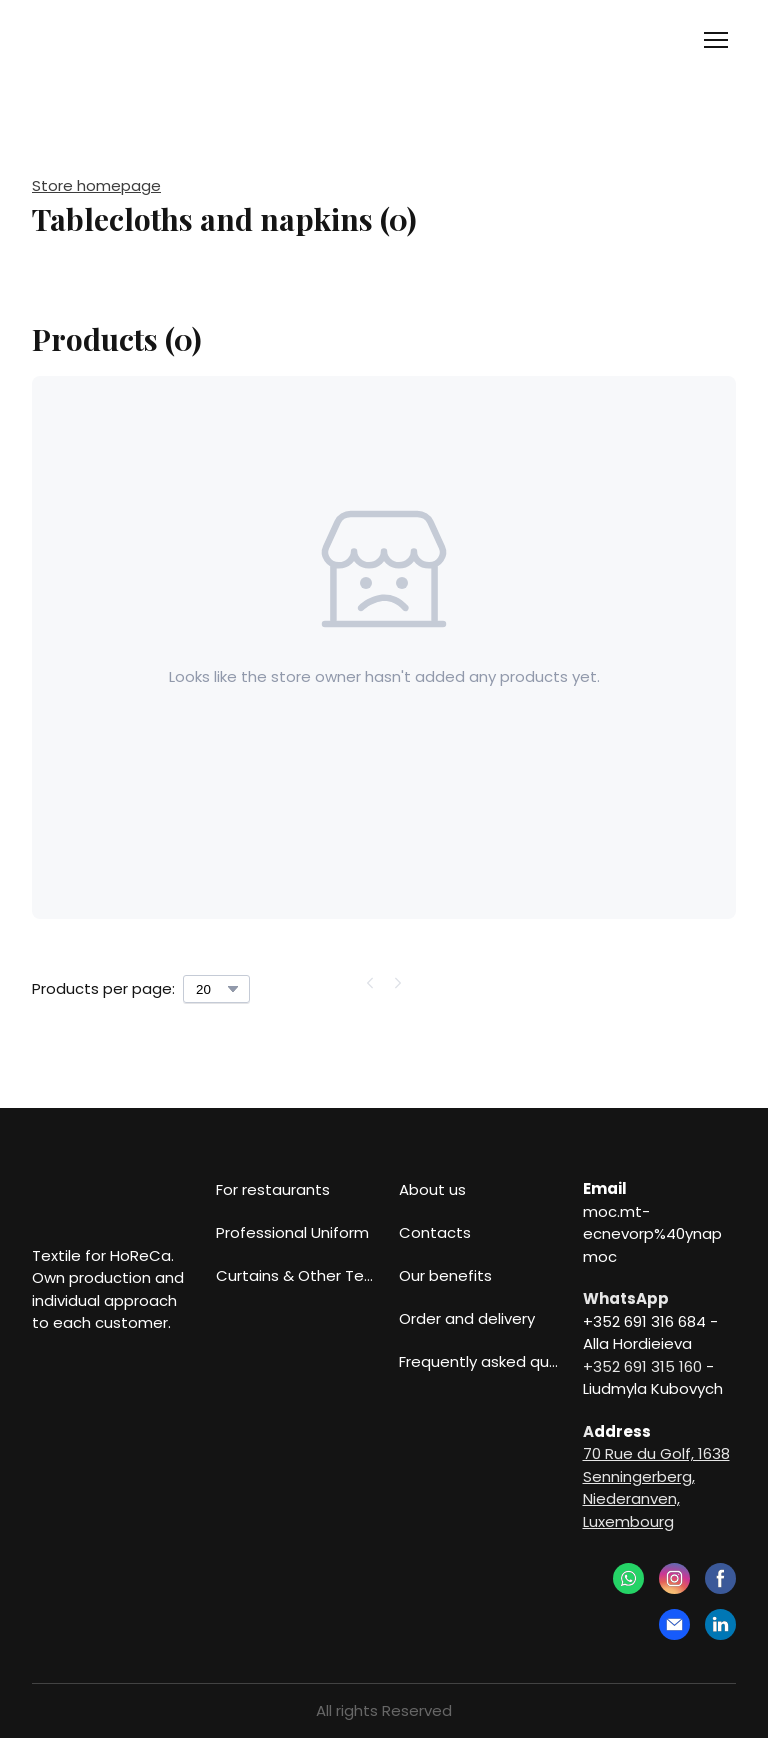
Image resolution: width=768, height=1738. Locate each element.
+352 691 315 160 (642, 1366)
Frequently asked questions (481, 1361)
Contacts (435, 1232)
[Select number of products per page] (216, 989)
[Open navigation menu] (716, 40)
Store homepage (96, 185)
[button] (628, 1578)
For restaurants (273, 1189)
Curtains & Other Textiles (298, 1275)
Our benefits (445, 1275)
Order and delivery (467, 1318)
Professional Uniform (292, 1232)
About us (432, 1189)
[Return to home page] (113, 40)
